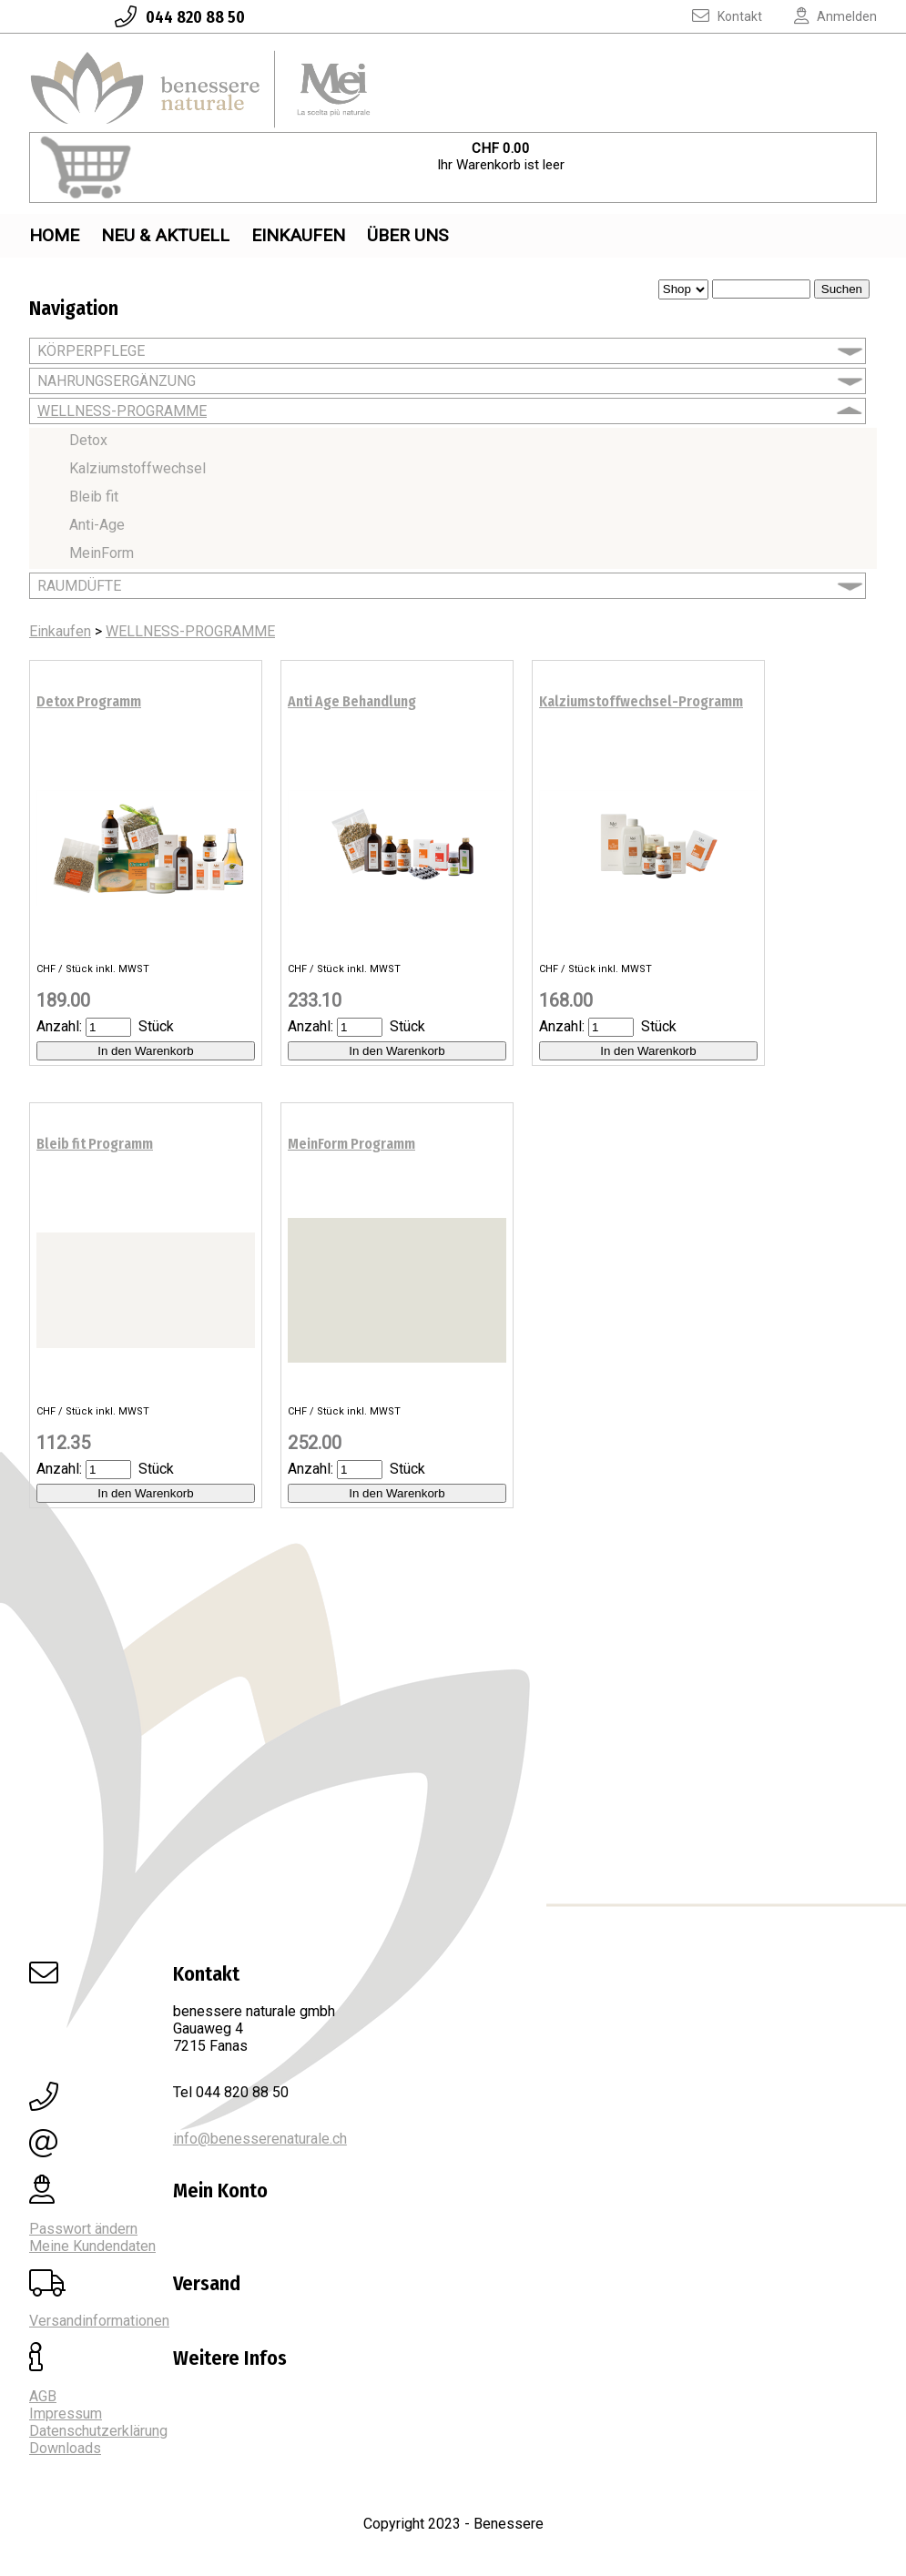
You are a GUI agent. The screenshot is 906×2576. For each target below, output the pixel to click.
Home (54, 235)
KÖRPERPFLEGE (91, 351)
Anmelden (821, 16)
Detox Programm (88, 701)
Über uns (407, 235)
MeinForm (101, 553)
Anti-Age (97, 524)
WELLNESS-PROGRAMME (122, 411)
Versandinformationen (99, 2320)
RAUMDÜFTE (79, 585)
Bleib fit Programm (94, 1143)
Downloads (65, 2448)
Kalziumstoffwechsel (137, 468)
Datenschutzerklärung (98, 2430)
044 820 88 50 (165, 17)
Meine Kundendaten (92, 2246)
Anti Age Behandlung (352, 701)
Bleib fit (93, 496)
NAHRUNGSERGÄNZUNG (116, 381)
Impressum (65, 2413)
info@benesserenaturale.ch (260, 2138)
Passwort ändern (83, 2228)
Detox (88, 440)
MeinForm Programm (351, 1143)
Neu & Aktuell (165, 235)
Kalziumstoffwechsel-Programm (641, 701)
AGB (42, 2396)
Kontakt (714, 16)
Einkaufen (298, 235)
